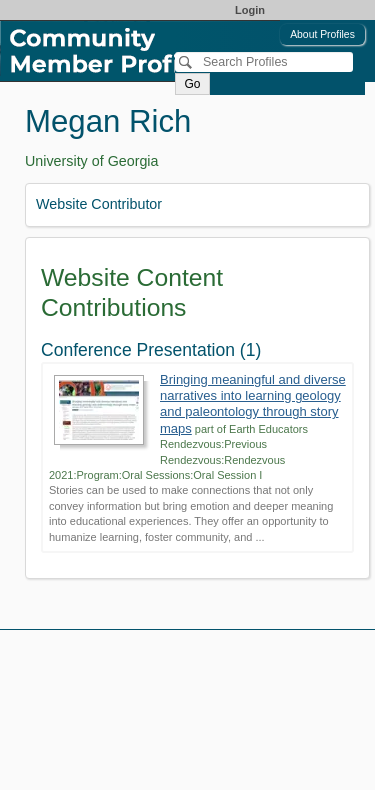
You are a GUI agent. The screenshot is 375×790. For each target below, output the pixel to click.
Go (192, 84)
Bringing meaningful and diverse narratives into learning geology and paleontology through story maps (253, 404)
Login (250, 10)
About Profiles (322, 34)
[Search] (264, 62)
